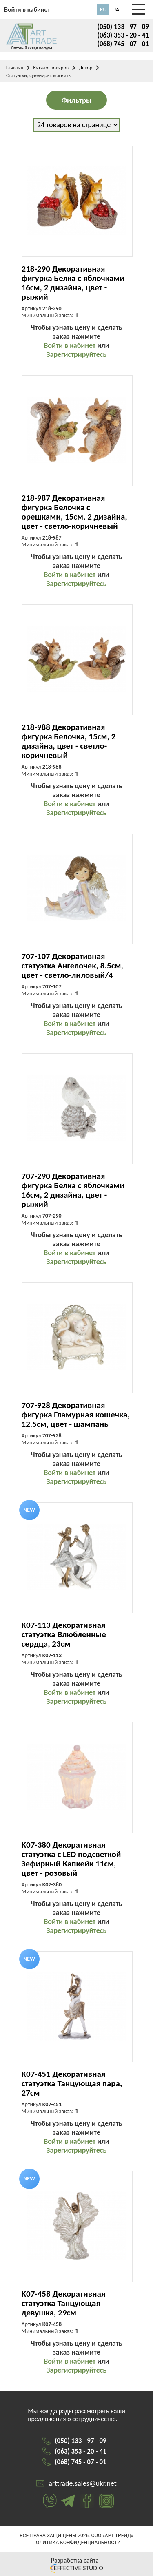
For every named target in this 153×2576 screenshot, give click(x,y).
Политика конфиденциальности (76, 2542)
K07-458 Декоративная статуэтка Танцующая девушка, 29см (64, 2303)
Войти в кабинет (69, 345)
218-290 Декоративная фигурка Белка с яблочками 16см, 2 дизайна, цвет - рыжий (73, 283)
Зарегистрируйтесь (76, 354)
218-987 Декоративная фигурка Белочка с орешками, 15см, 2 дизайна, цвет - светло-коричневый (74, 512)
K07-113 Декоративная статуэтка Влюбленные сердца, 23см (64, 1635)
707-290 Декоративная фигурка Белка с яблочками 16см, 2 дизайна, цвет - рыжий (73, 1190)
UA (115, 9)
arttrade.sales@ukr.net (83, 2483)
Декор (85, 67)
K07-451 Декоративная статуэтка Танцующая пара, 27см (72, 2084)
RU (103, 9)
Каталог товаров (51, 67)
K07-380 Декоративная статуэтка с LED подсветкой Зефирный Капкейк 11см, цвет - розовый (71, 1859)
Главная (14, 67)
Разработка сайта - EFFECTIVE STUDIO (76, 2564)
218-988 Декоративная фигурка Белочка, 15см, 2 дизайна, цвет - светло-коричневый (69, 741)
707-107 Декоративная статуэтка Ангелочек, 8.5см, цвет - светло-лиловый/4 (72, 966)
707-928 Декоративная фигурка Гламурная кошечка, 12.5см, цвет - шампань (76, 1415)
